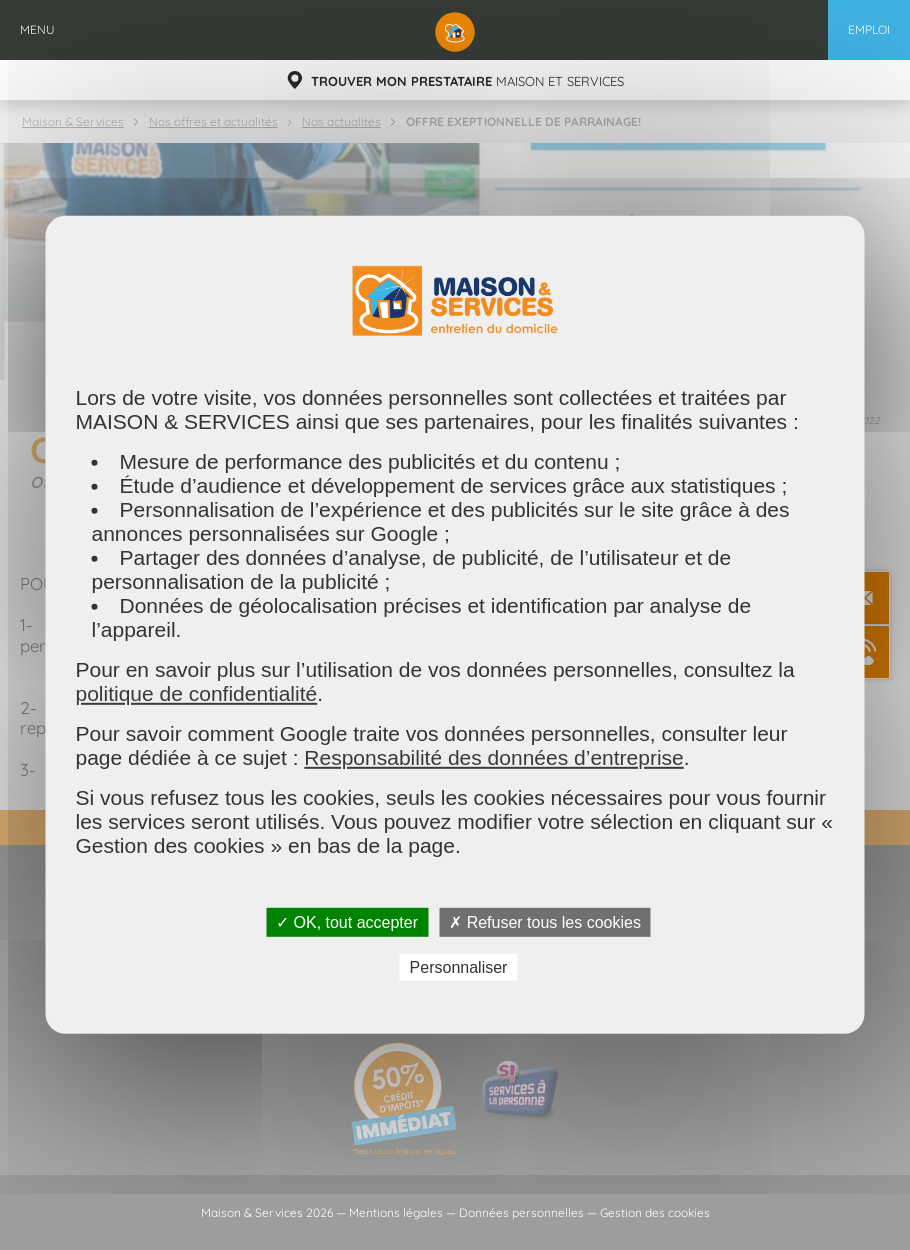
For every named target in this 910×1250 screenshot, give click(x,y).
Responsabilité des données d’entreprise (493, 757)
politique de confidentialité (197, 693)
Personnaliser (459, 967)
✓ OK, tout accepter (347, 922)
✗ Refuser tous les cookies (545, 922)
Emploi (869, 29)
